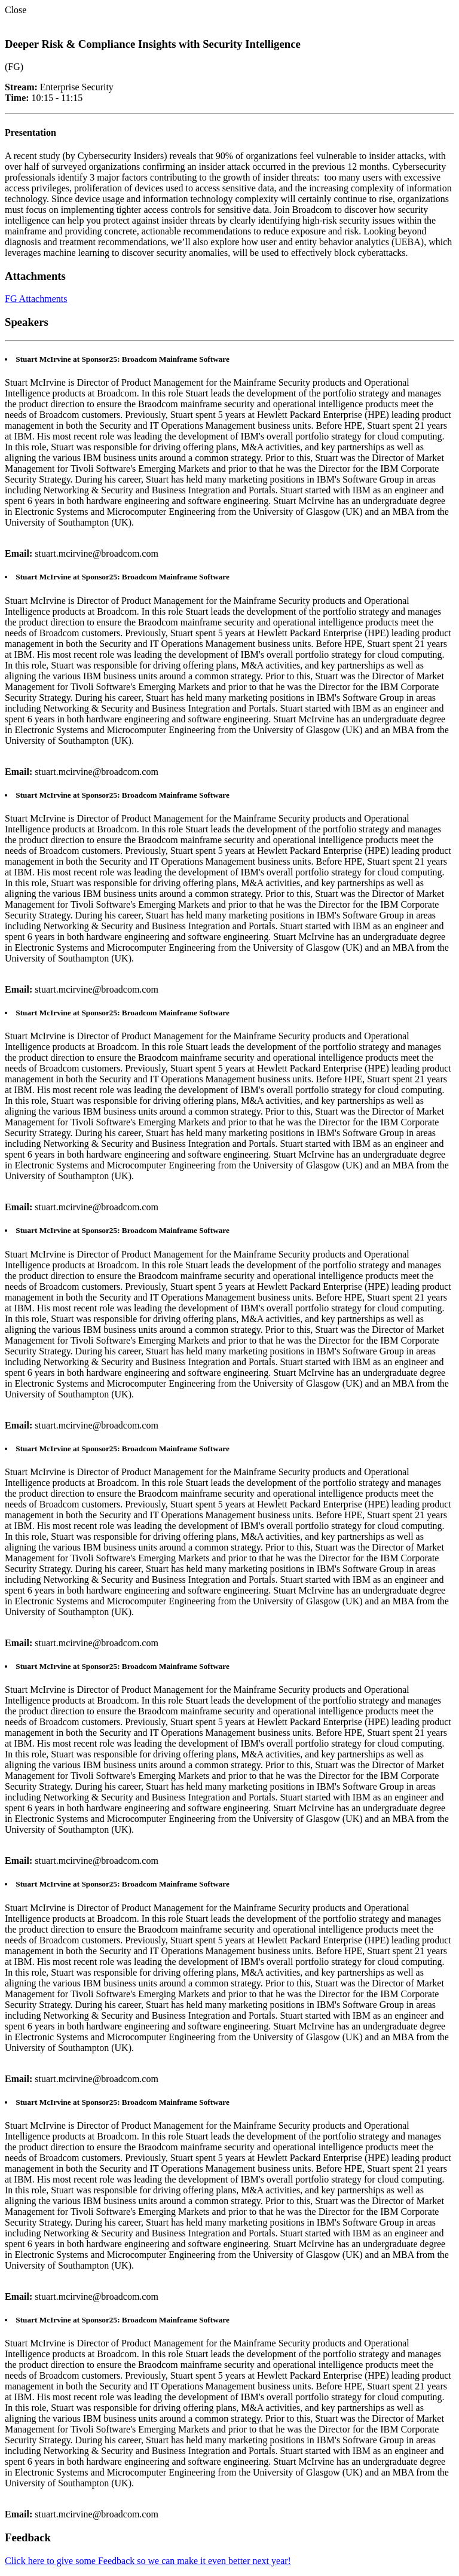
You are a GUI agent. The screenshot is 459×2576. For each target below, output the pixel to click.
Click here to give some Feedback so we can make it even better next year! (148, 2561)
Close (15, 10)
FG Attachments (36, 299)
